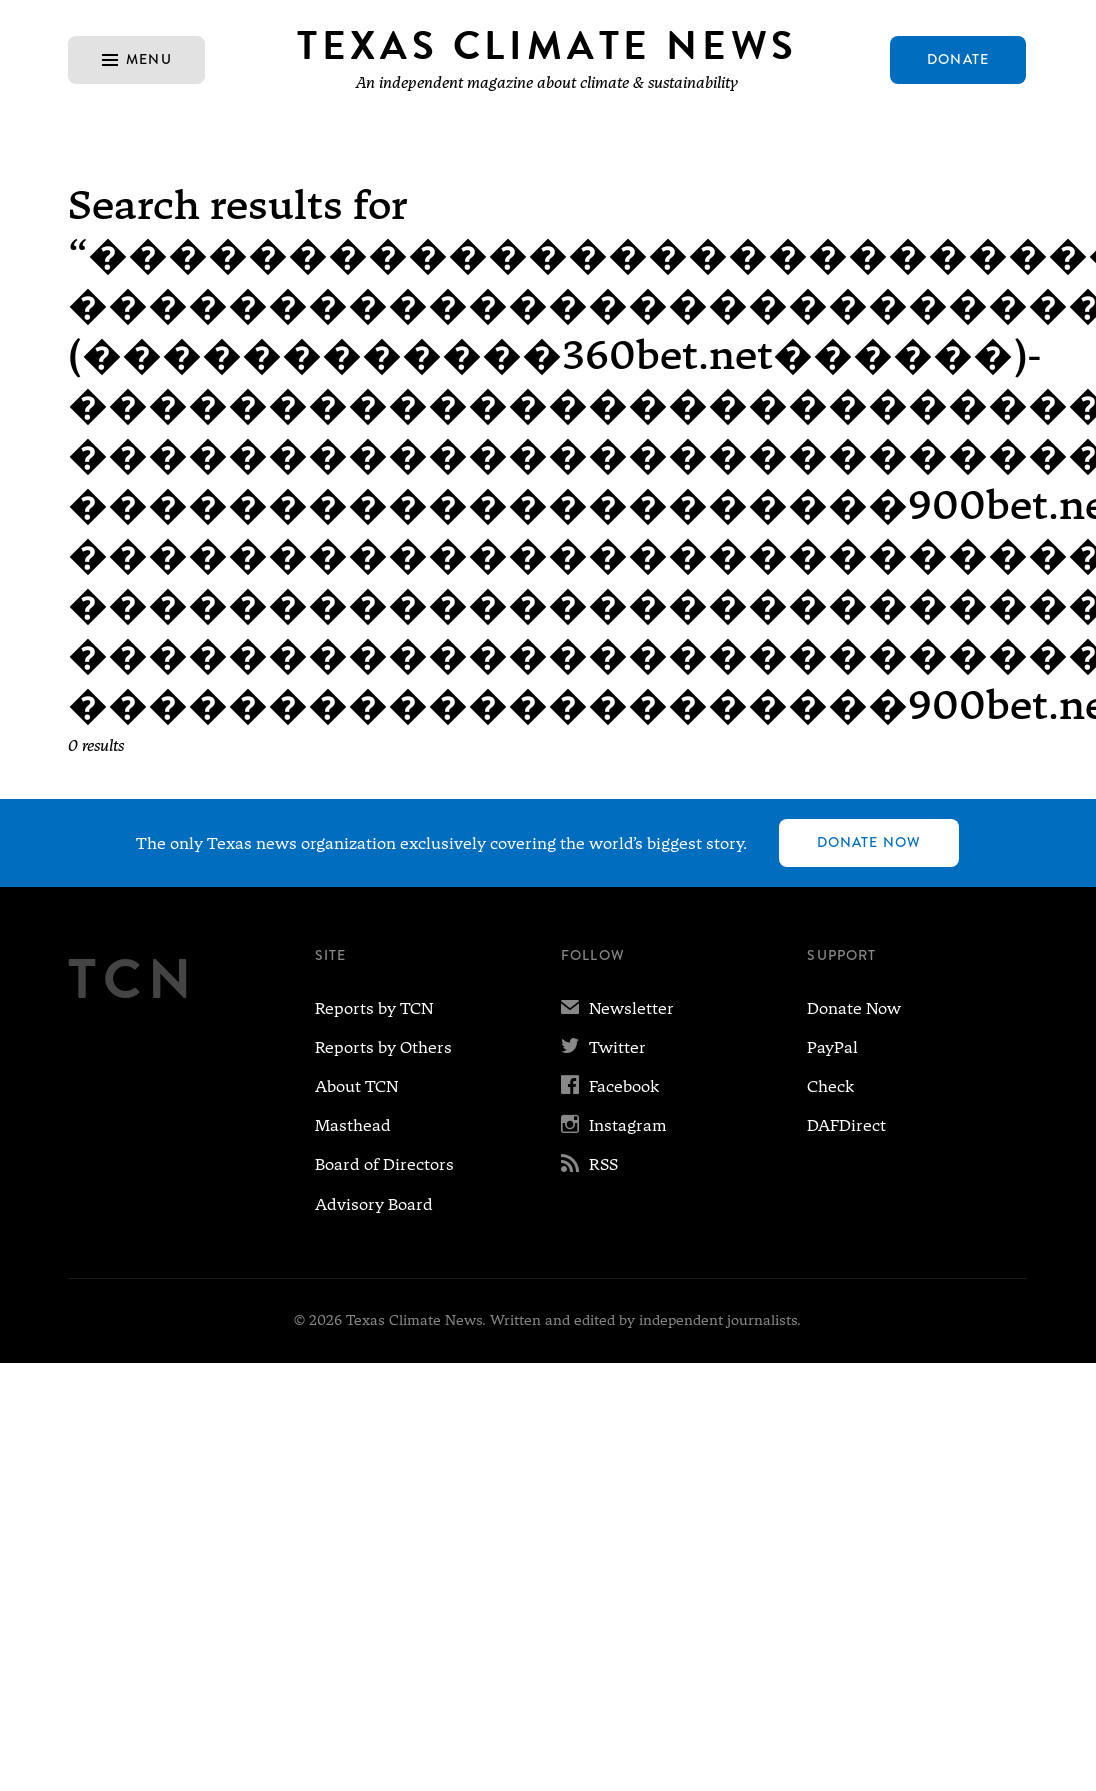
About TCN (356, 1086)
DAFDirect (846, 1125)
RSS (589, 1164)
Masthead (353, 1125)
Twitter (603, 1047)
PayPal (832, 1047)
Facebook (610, 1086)
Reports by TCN (374, 1008)
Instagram (614, 1125)
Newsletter (617, 1008)
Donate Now (869, 842)
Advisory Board (374, 1204)
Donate (958, 59)
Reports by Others (383, 1047)
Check (830, 1086)
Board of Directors (384, 1164)
